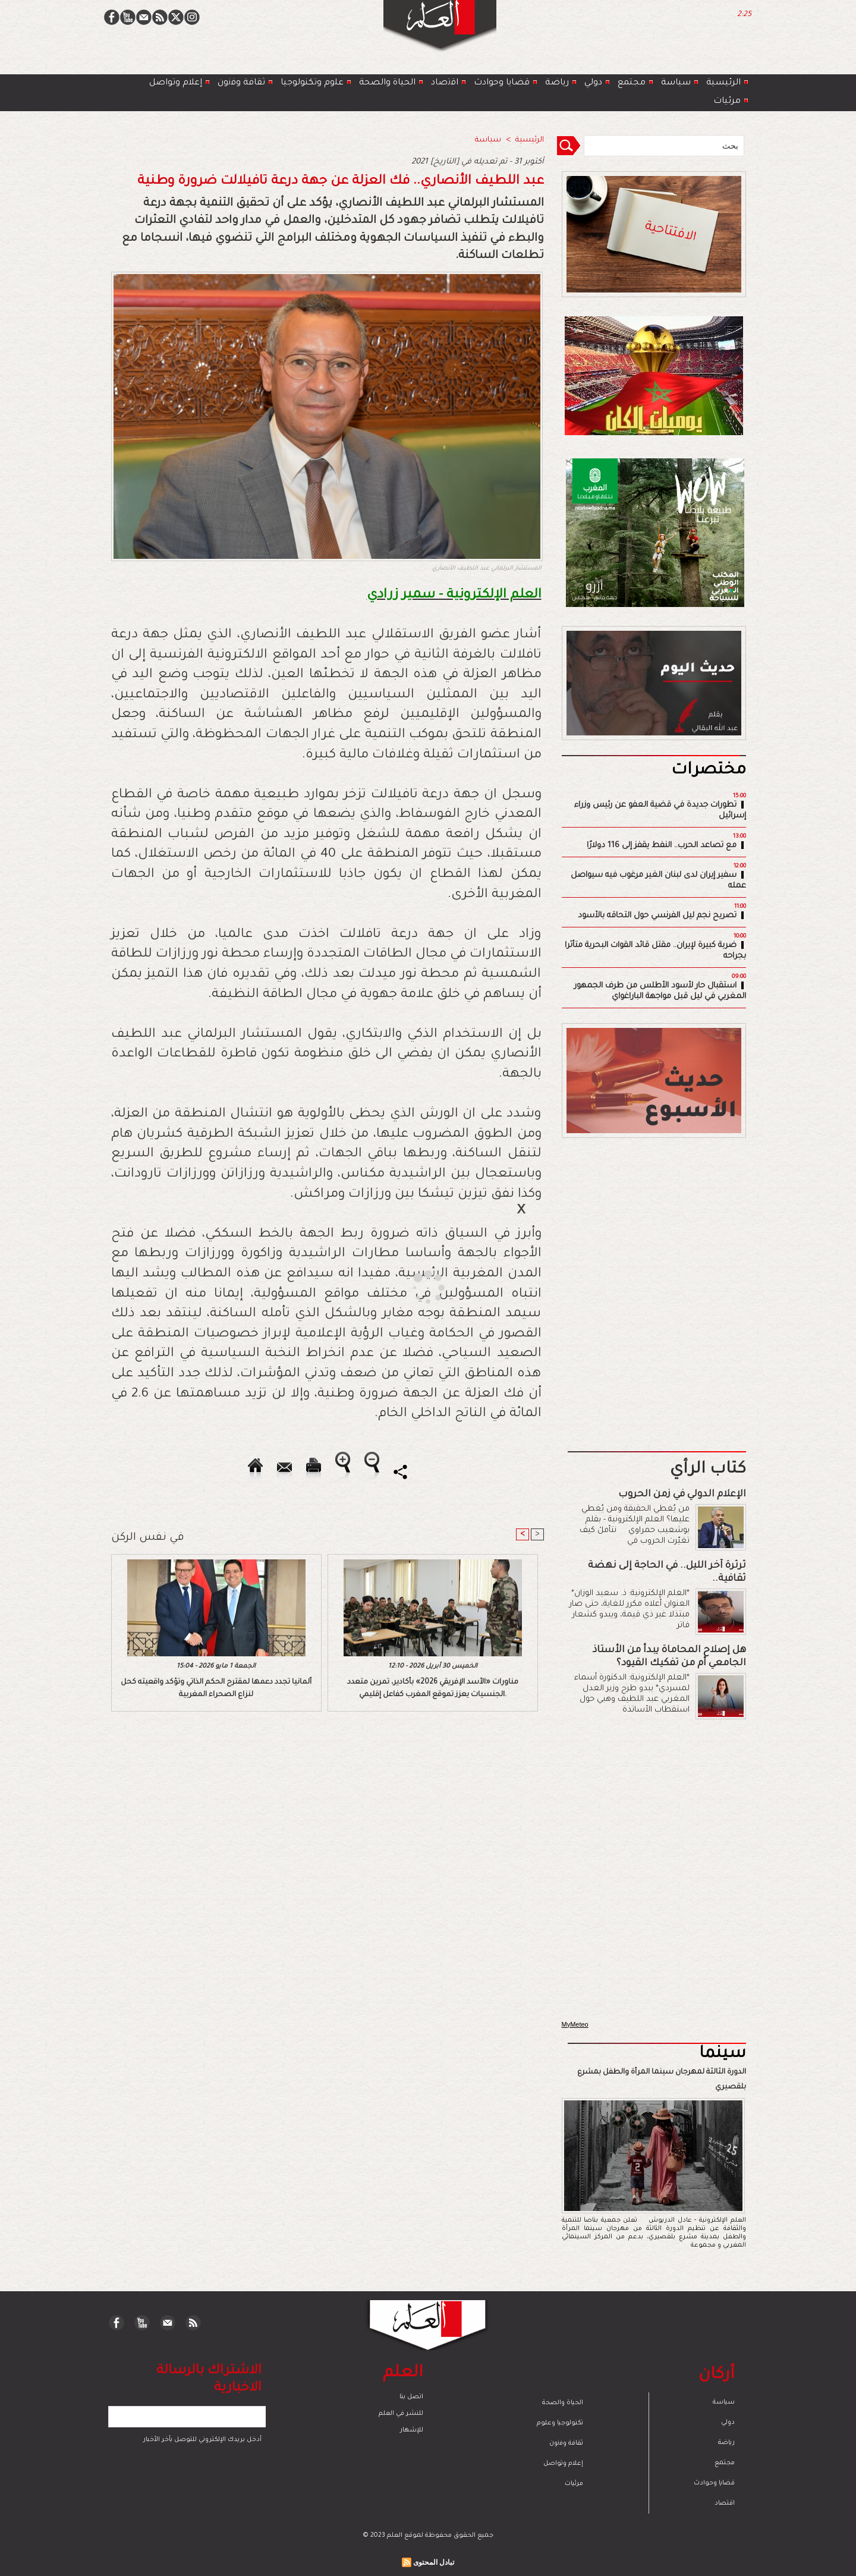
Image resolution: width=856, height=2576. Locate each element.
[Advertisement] (413, 1287)
